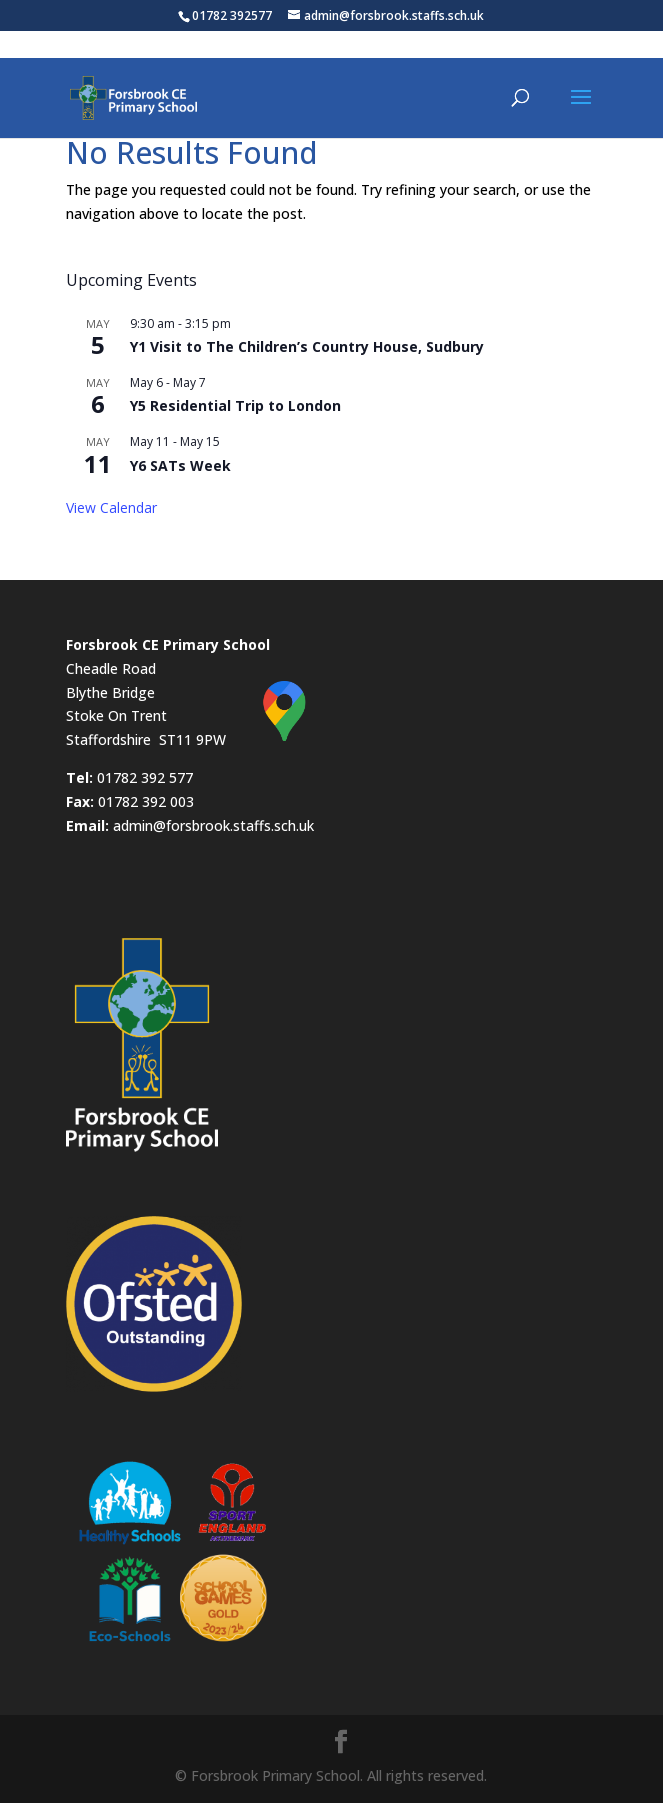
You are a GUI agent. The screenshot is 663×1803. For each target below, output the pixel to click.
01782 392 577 (145, 777)
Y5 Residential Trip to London (235, 405)
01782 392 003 (146, 801)
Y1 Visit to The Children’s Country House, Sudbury (307, 346)
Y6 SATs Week (180, 465)
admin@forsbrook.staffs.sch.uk (213, 825)
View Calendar (111, 507)
